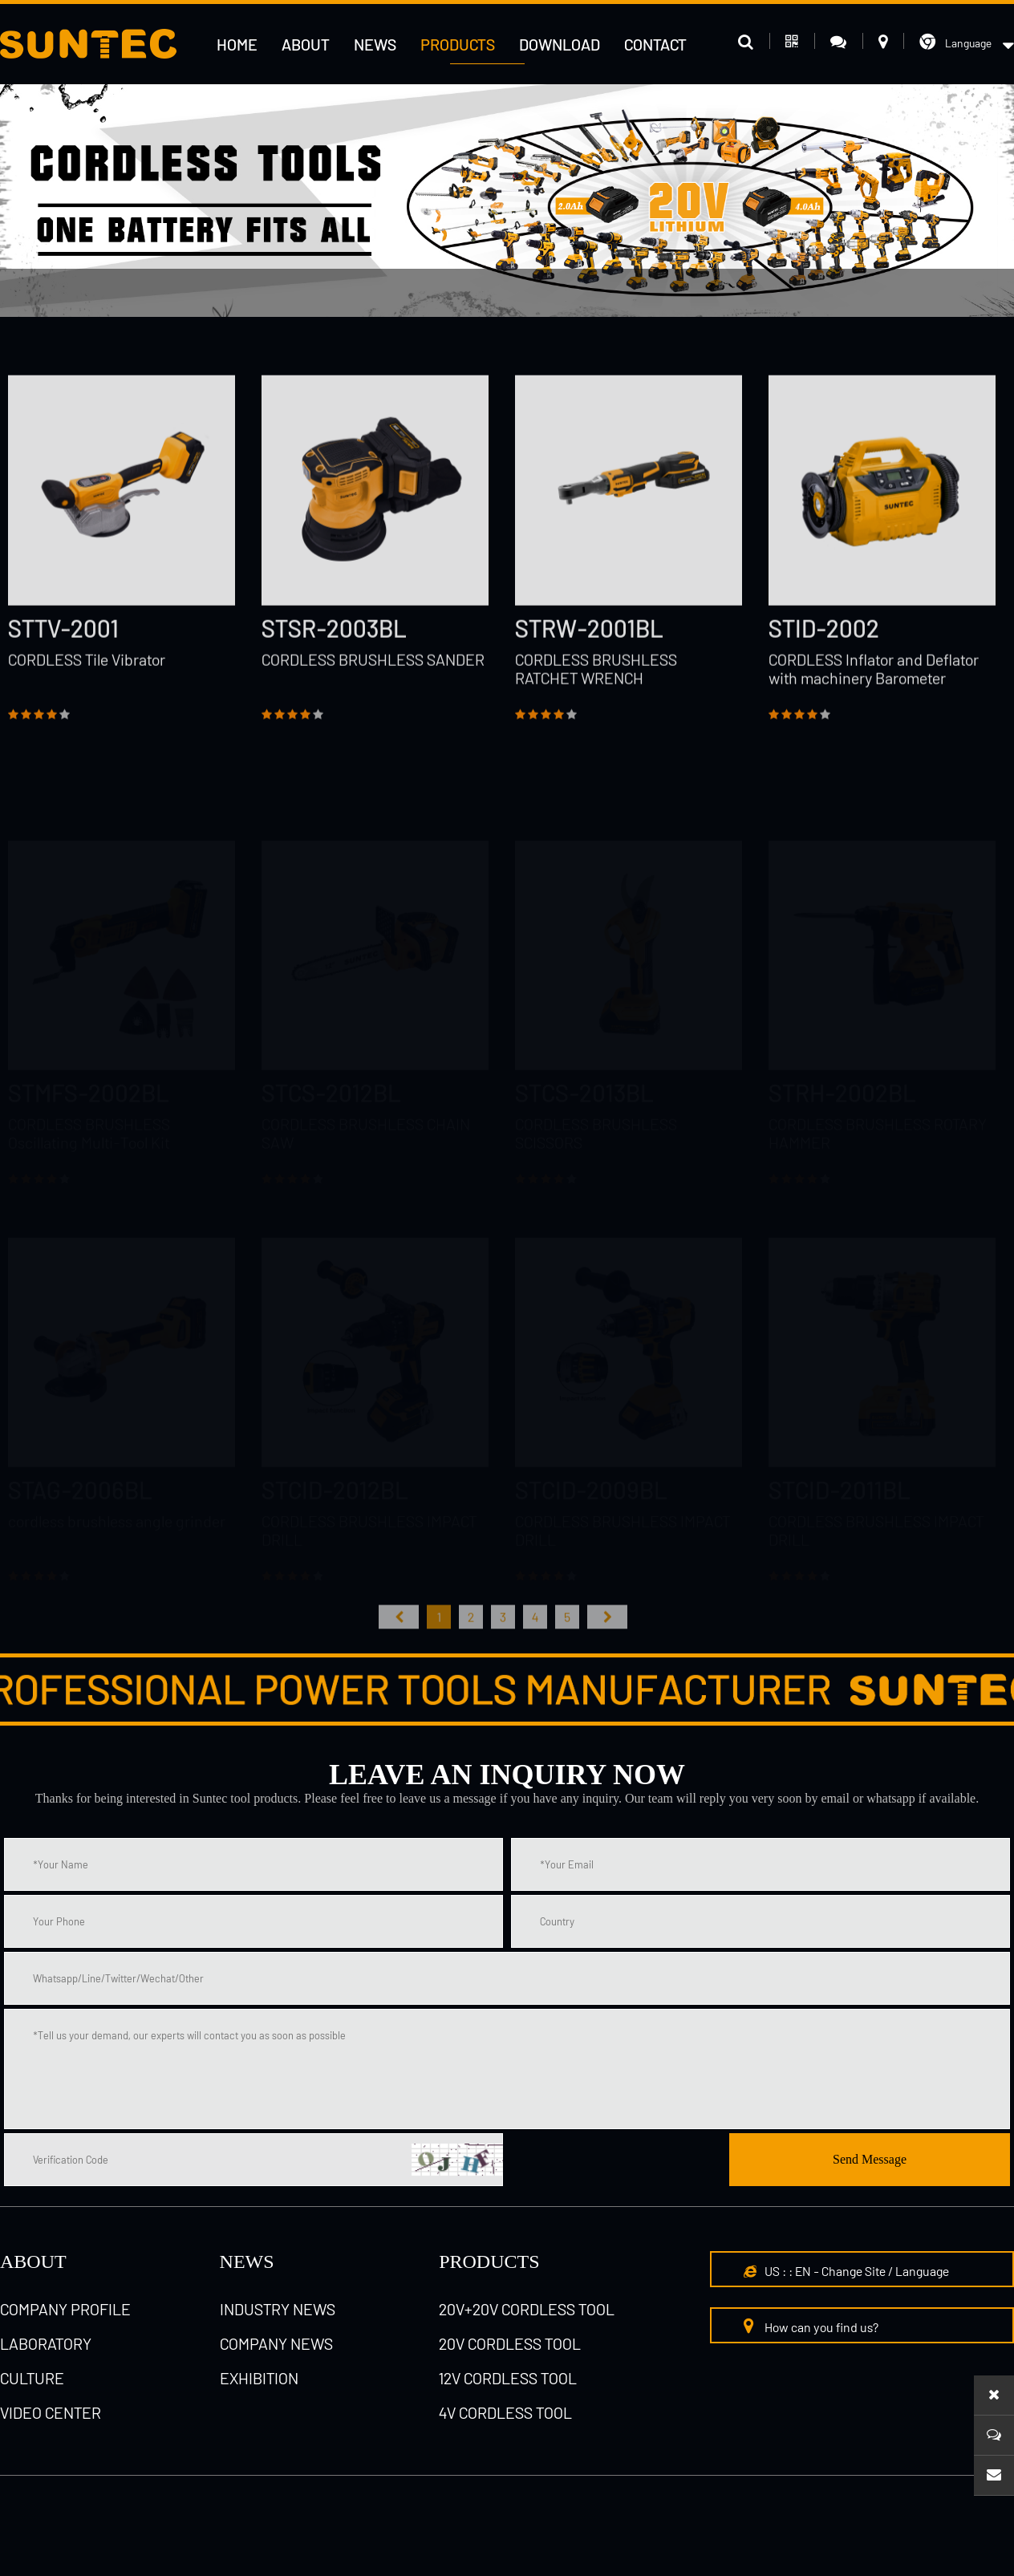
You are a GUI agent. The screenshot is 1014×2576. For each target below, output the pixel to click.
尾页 (607, 1642)
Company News (276, 2343)
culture (32, 2377)
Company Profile (65, 2308)
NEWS (247, 2261)
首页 (399, 1642)
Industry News (277, 2308)
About (306, 44)
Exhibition (259, 2377)
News (375, 44)
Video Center (50, 2412)
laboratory (45, 2343)
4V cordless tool (505, 2412)
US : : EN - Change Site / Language (846, 2270)
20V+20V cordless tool (526, 2308)
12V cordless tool (508, 2377)
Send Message (870, 2159)
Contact (655, 44)
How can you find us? (811, 2326)
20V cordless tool (510, 2343)
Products (457, 44)
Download (559, 44)
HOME (237, 44)
